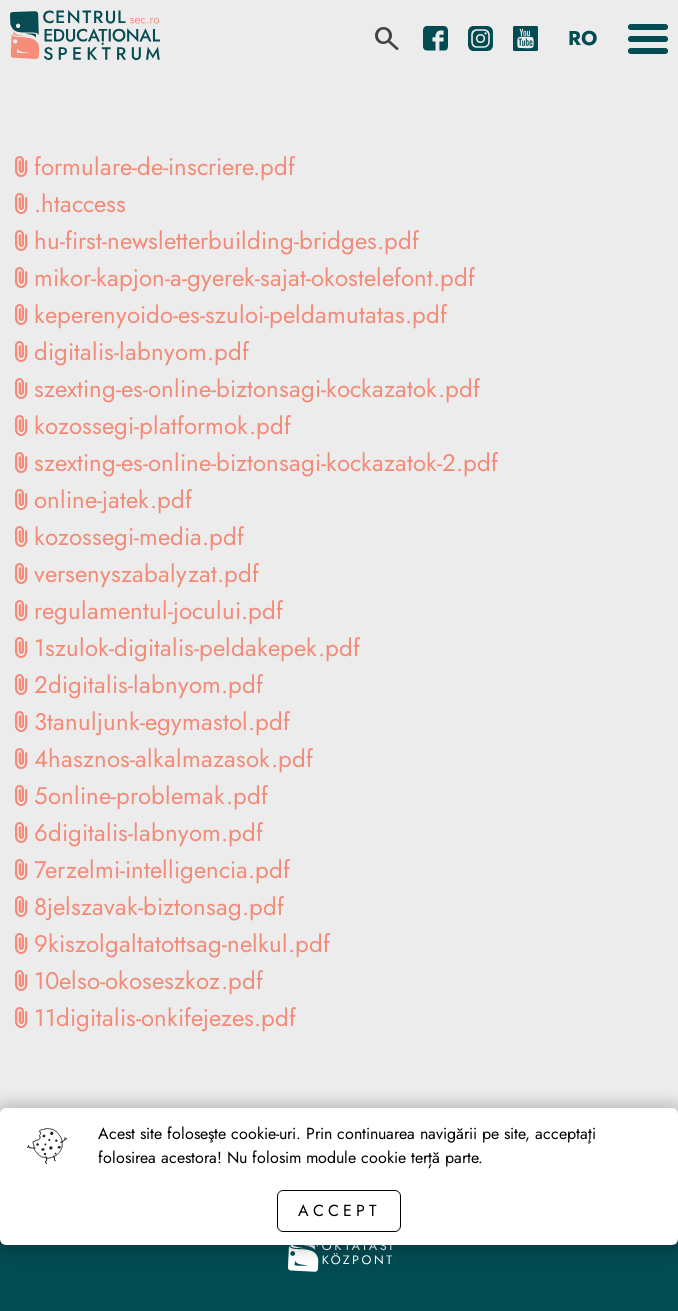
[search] (387, 39)
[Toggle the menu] (648, 39)
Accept (339, 1210)
